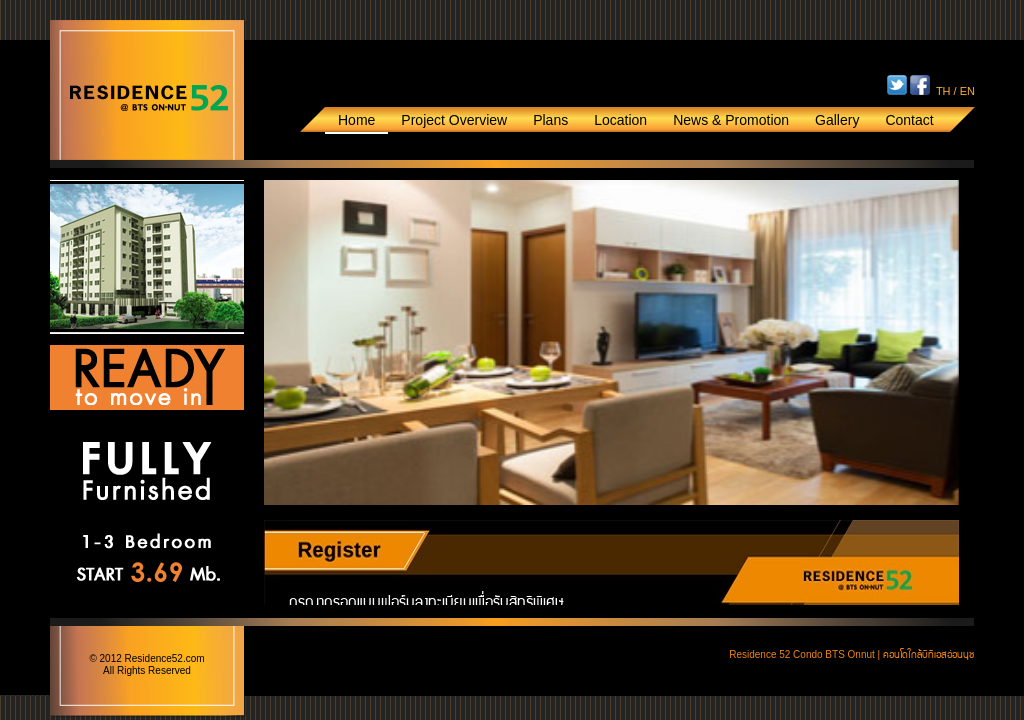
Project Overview (454, 120)
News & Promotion (731, 120)
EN (967, 91)
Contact (909, 120)
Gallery (837, 120)
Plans (550, 120)
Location (620, 120)
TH (943, 91)
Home (356, 120)
